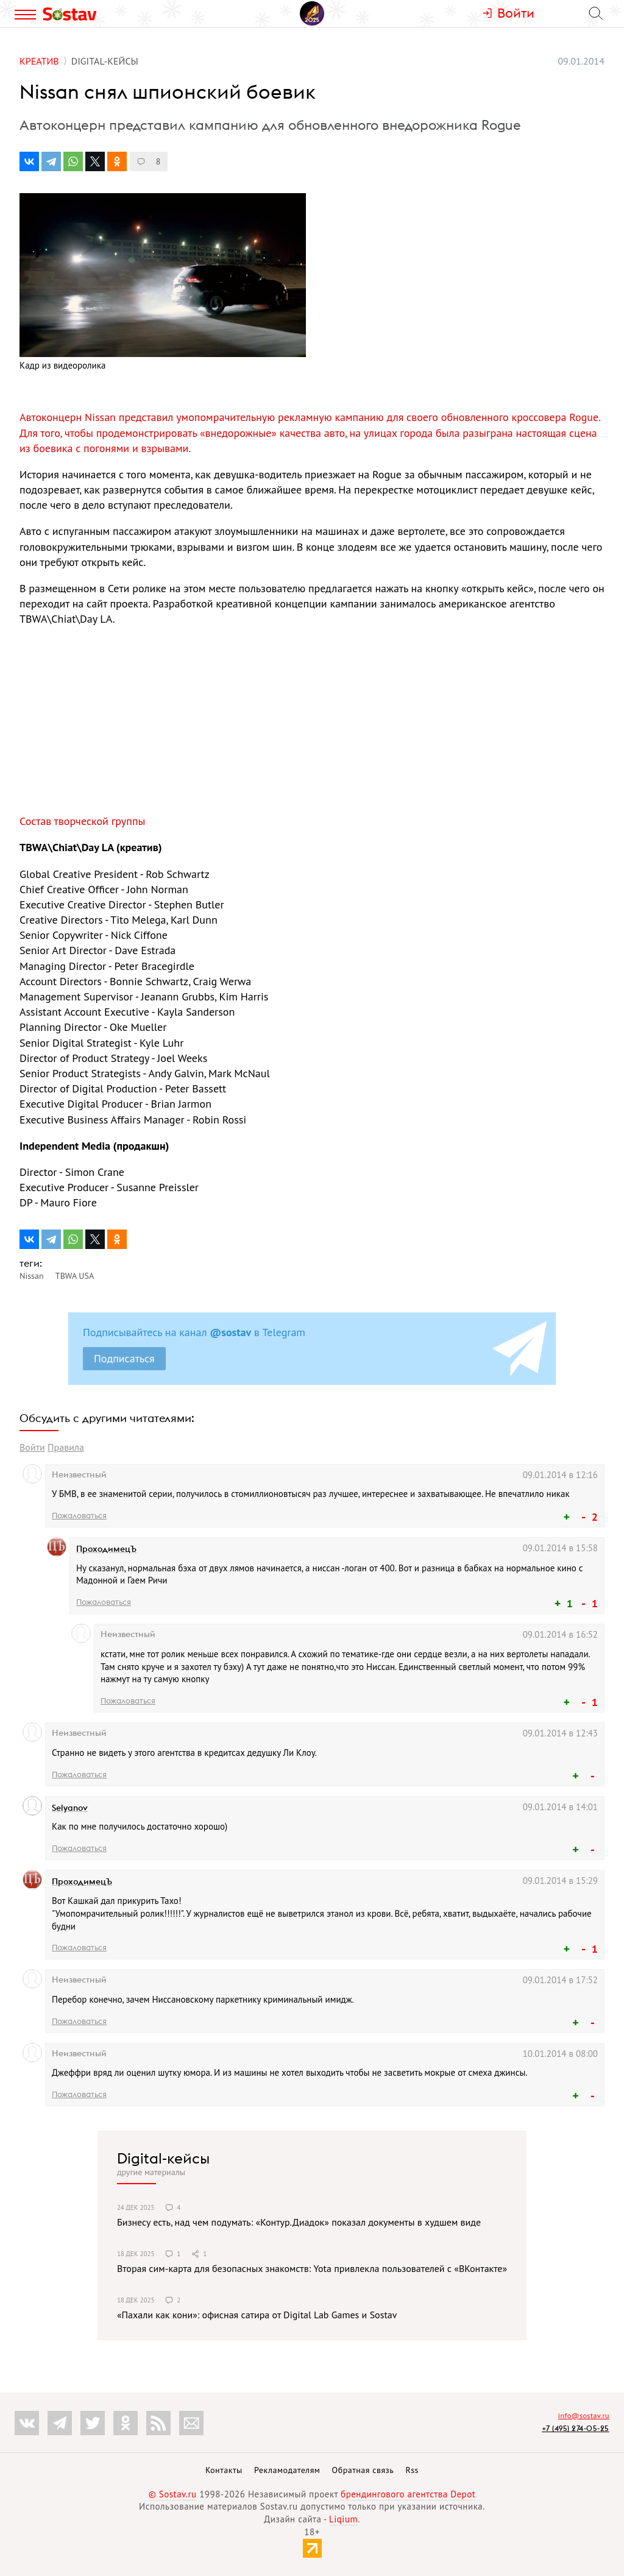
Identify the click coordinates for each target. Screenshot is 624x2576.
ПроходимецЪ (106, 1548)
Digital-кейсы (163, 2158)
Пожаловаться (79, 1515)
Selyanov (70, 1807)
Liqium (343, 2519)
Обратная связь (363, 2470)
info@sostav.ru (583, 2415)
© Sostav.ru (173, 2494)
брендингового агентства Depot (408, 2494)
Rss (412, 2470)
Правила (66, 1447)
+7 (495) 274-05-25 (575, 2428)
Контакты (224, 2470)
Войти (32, 1447)
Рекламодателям (287, 2470)
